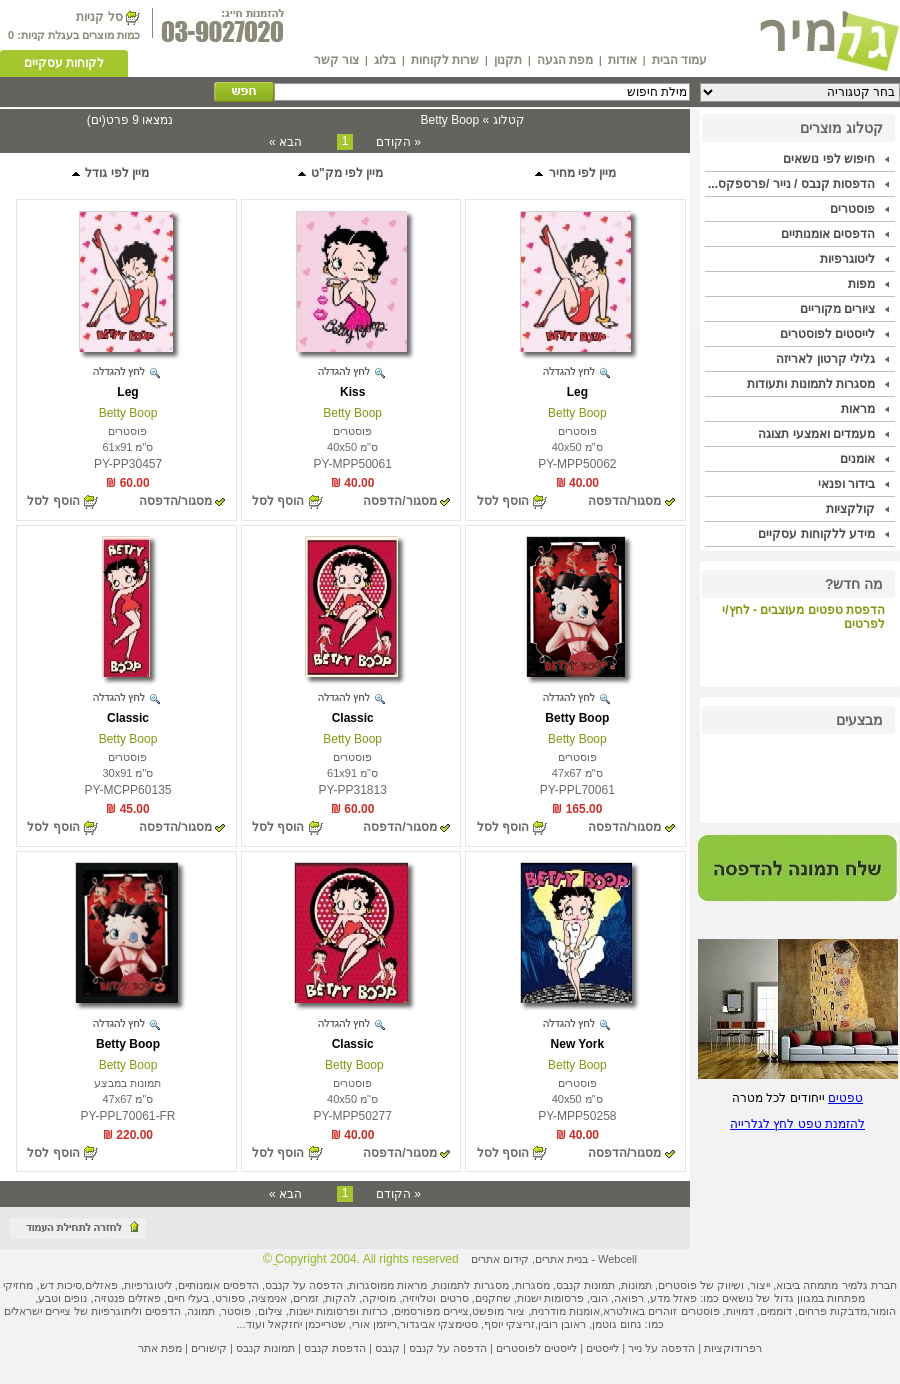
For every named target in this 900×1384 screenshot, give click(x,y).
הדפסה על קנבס (304, 1285)
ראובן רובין (562, 1324)
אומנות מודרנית (565, 1311)
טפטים (845, 1098)
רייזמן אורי (374, 1324)
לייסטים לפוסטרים (827, 334)
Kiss (352, 392)
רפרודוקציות (733, 1348)
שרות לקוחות (445, 60)
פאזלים (101, 1285)
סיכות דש (61, 1285)
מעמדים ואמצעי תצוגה (816, 434)
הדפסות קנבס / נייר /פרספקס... (791, 184)
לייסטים (602, 1348)
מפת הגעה (565, 60)
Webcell (617, 1259)
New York (578, 1044)
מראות (858, 409)
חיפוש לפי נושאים (829, 159)
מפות (861, 284)
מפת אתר (160, 1348)
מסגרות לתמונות (470, 1285)
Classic (353, 718)
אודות (622, 60)
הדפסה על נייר (661, 1348)
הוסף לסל (503, 501)
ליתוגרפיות (115, 1311)
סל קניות (99, 17)
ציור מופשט (498, 1311)
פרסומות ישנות (550, 1298)
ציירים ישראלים (37, 1311)
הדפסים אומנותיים (828, 234)
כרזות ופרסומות (352, 1311)
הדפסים (163, 1311)
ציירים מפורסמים (431, 1311)
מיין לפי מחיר (574, 173)
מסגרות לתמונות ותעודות (811, 384)
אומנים (857, 459)
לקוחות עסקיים (64, 63)
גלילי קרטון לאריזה (825, 359)
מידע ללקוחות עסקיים (816, 534)
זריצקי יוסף (509, 1324)
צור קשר (336, 60)
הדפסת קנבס (335, 1348)
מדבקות (848, 1311)
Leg (577, 392)
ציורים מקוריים (837, 309)
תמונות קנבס (265, 1348)
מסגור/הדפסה (624, 501)
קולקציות (850, 509)
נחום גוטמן (616, 1324)
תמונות (636, 1285)
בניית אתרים (561, 1259)
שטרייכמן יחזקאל (307, 1324)
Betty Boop (577, 413)
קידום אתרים (500, 1259)
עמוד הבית (679, 60)
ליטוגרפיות (847, 259)
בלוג (385, 60)
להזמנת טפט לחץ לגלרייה (797, 1124)
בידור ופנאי (846, 484)
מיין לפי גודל (109, 173)
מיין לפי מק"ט (340, 173)
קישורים (209, 1348)
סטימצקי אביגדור (439, 1324)
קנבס (387, 1348)
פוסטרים (852, 209)
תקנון (508, 60)
